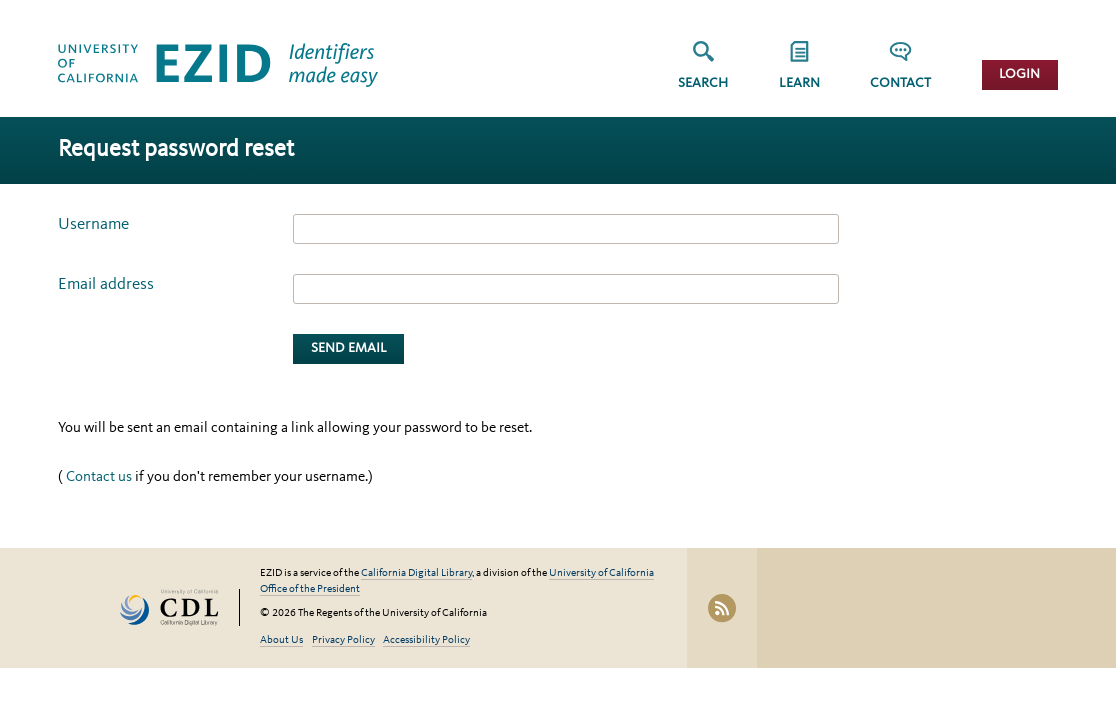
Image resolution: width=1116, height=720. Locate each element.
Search (703, 83)
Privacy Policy (343, 640)
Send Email (349, 348)
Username (93, 224)
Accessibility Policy (426, 640)
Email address (106, 284)
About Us (281, 640)
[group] (799, 71)
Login (1019, 74)
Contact (900, 83)
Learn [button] (799, 83)
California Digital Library (416, 573)
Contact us (99, 477)
